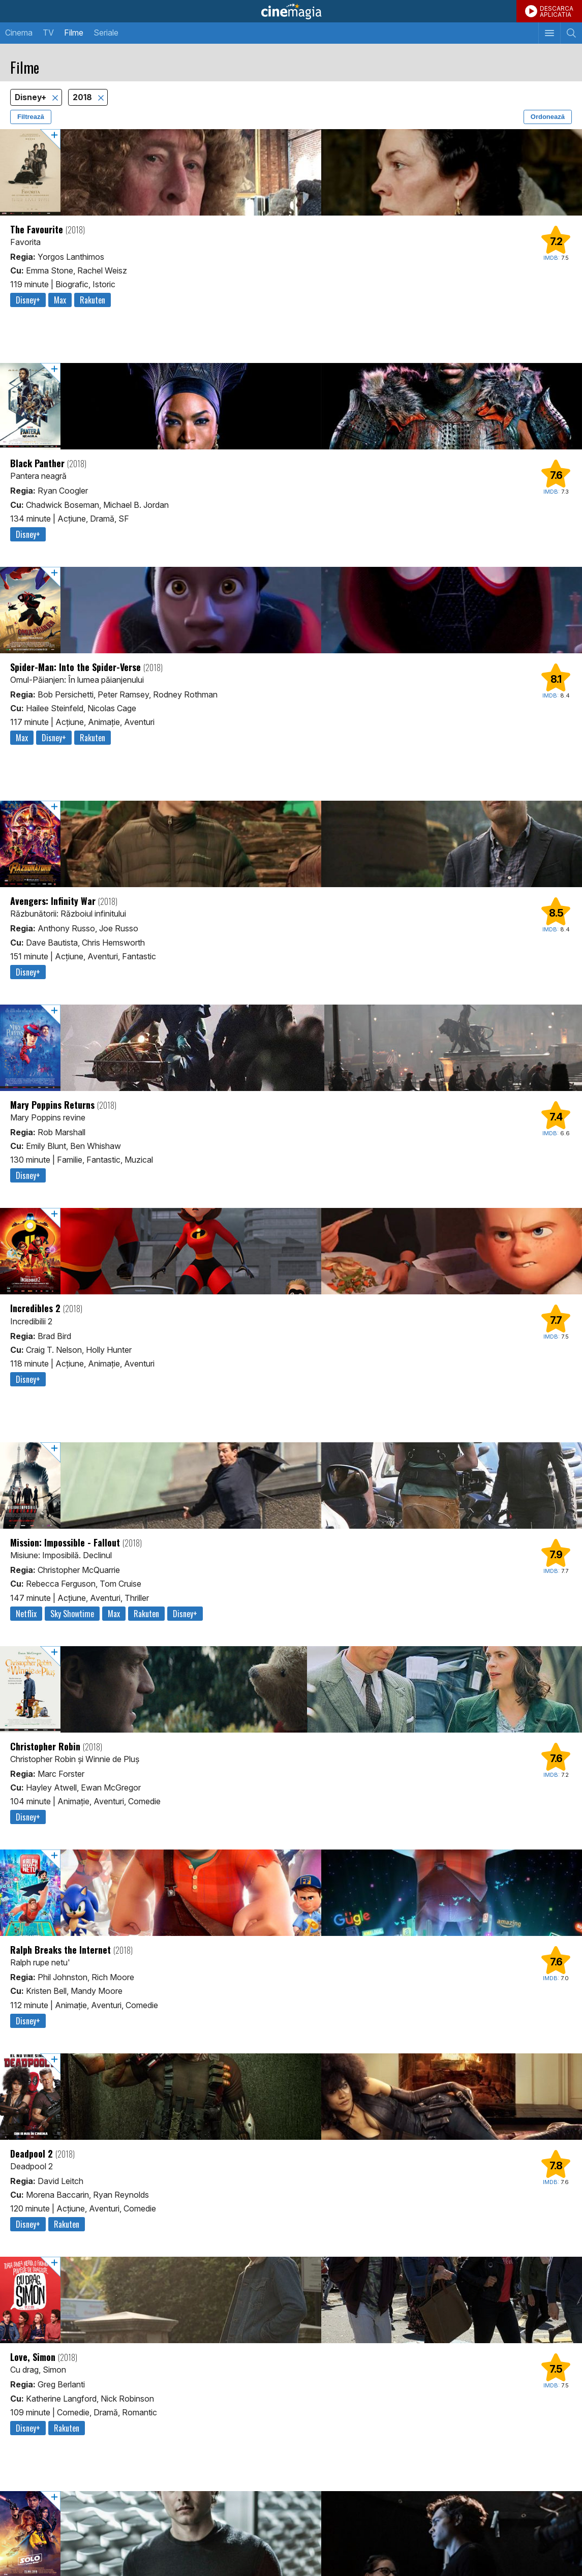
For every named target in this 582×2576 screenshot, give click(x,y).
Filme (73, 32)
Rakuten (92, 300)
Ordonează (548, 116)
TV (48, 32)
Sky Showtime (72, 1614)
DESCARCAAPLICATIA (556, 11)
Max (60, 300)
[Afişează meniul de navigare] (549, 33)
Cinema (19, 32)
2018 (83, 97)
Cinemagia (291, 11)
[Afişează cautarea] (571, 33)
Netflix (26, 1614)
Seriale (106, 32)
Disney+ (31, 97)
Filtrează (30, 116)
